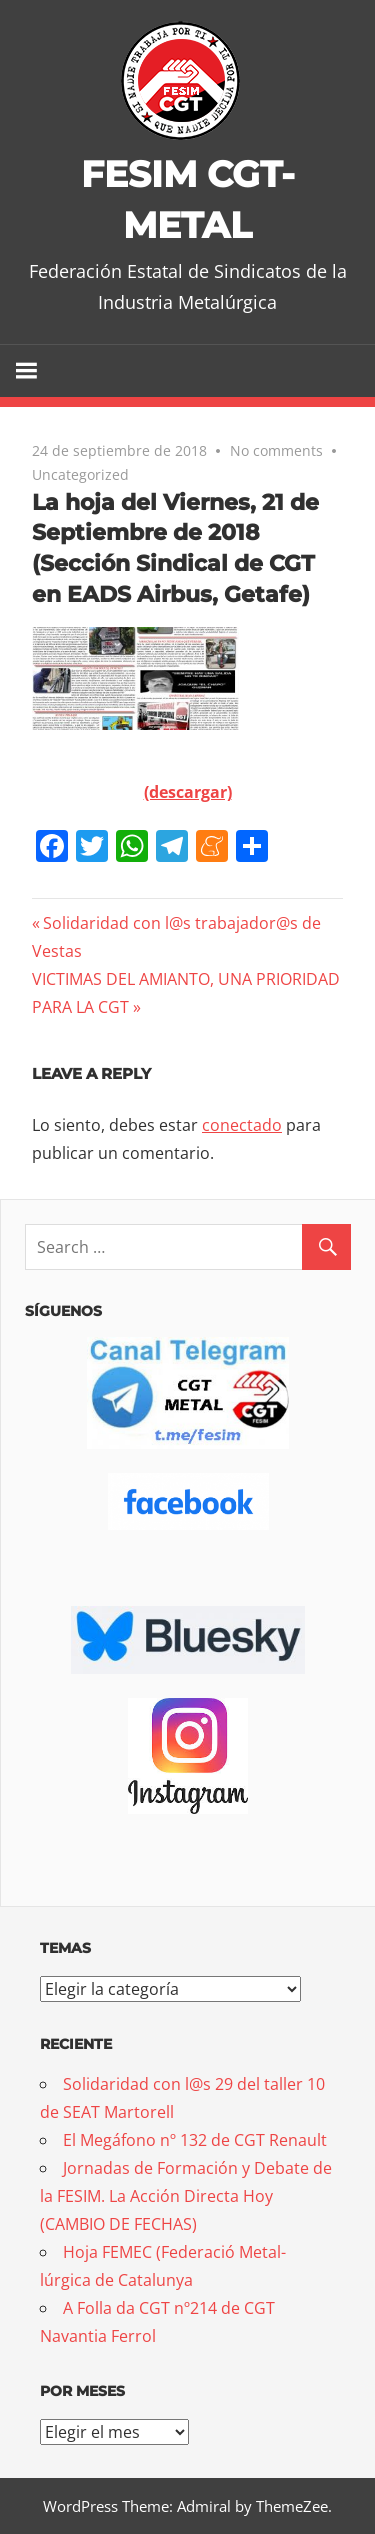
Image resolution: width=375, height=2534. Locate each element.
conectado (242, 1125)
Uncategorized (80, 474)
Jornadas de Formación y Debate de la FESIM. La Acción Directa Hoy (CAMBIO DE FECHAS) (186, 2196)
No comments (276, 450)
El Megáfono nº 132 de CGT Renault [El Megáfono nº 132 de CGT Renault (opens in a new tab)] (195, 2140)
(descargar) (188, 792)
